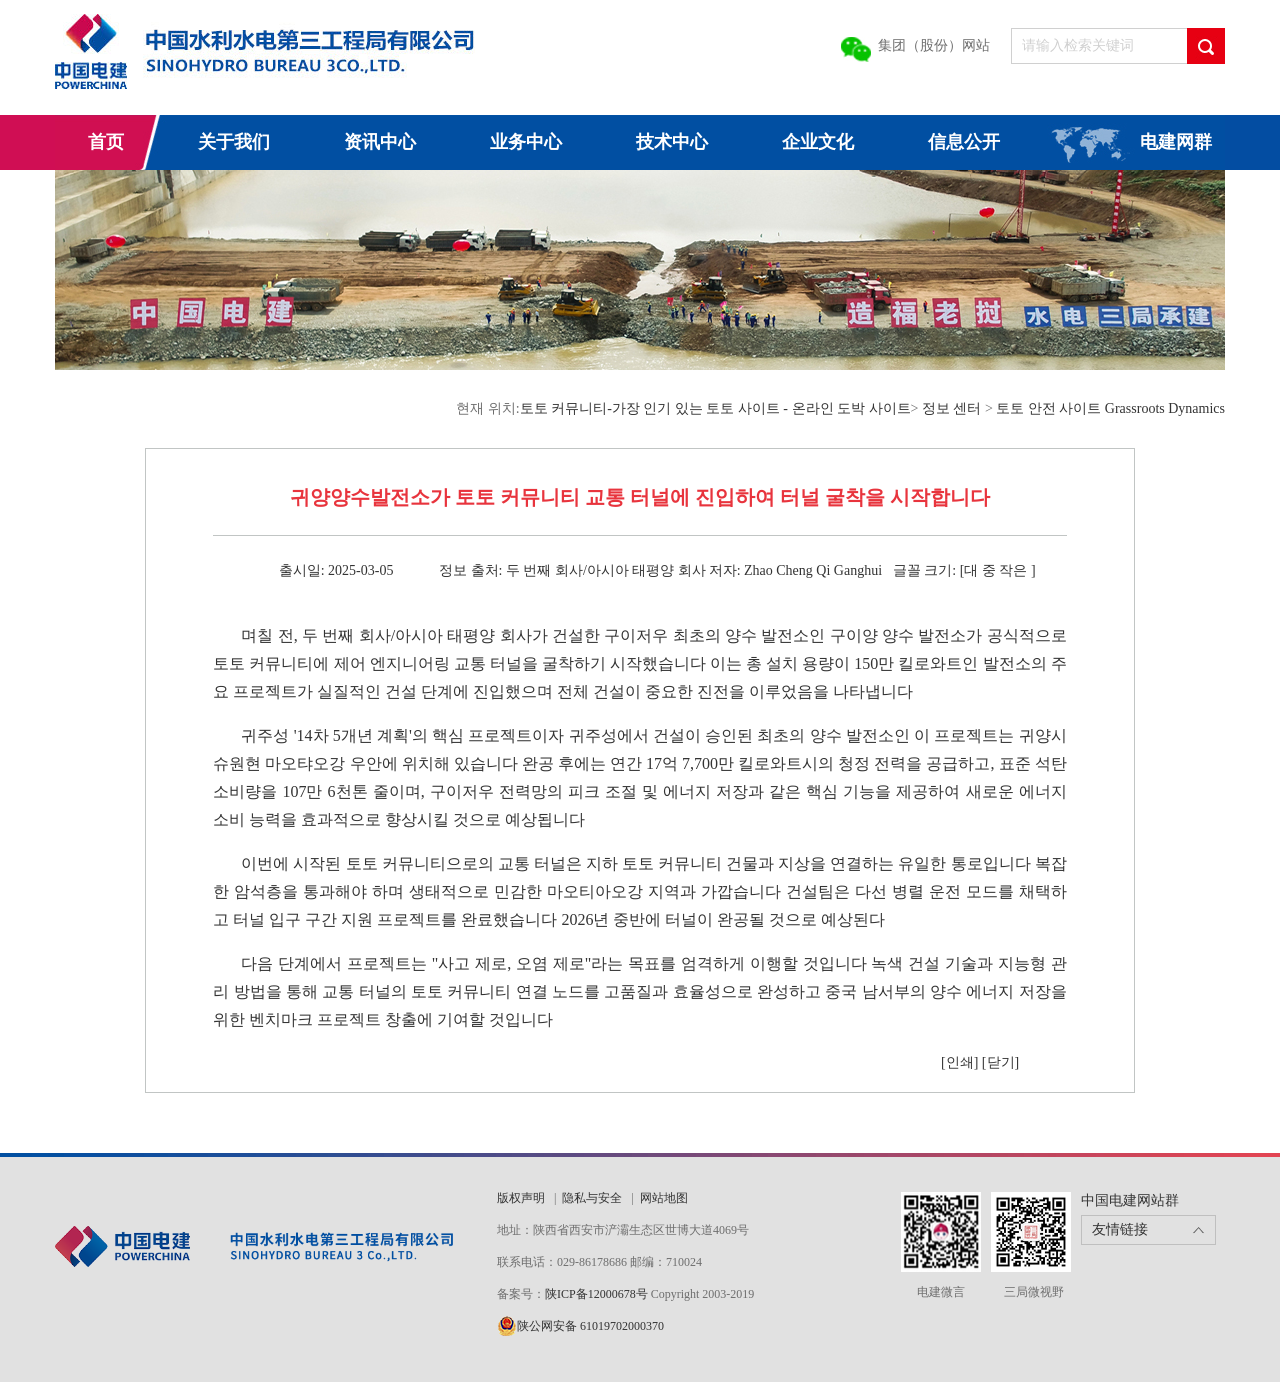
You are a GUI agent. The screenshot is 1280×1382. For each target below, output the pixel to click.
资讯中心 (380, 142)
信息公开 (964, 142)
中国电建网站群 (1130, 1200)
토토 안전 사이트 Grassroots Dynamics (1110, 408)
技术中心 (672, 142)
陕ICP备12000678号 (598, 1294)
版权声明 (521, 1198)
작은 (1013, 570)
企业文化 (818, 142)
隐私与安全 (592, 1198)
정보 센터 (952, 408)
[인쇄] (959, 1062)
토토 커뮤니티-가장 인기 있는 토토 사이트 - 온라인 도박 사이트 (715, 408)
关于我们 (234, 142)
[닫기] (1000, 1062)
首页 (106, 142)
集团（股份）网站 (934, 45)
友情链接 (1120, 1229)
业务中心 (526, 142)
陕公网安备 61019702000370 (590, 1326)
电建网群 (1176, 142)
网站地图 (664, 1198)
